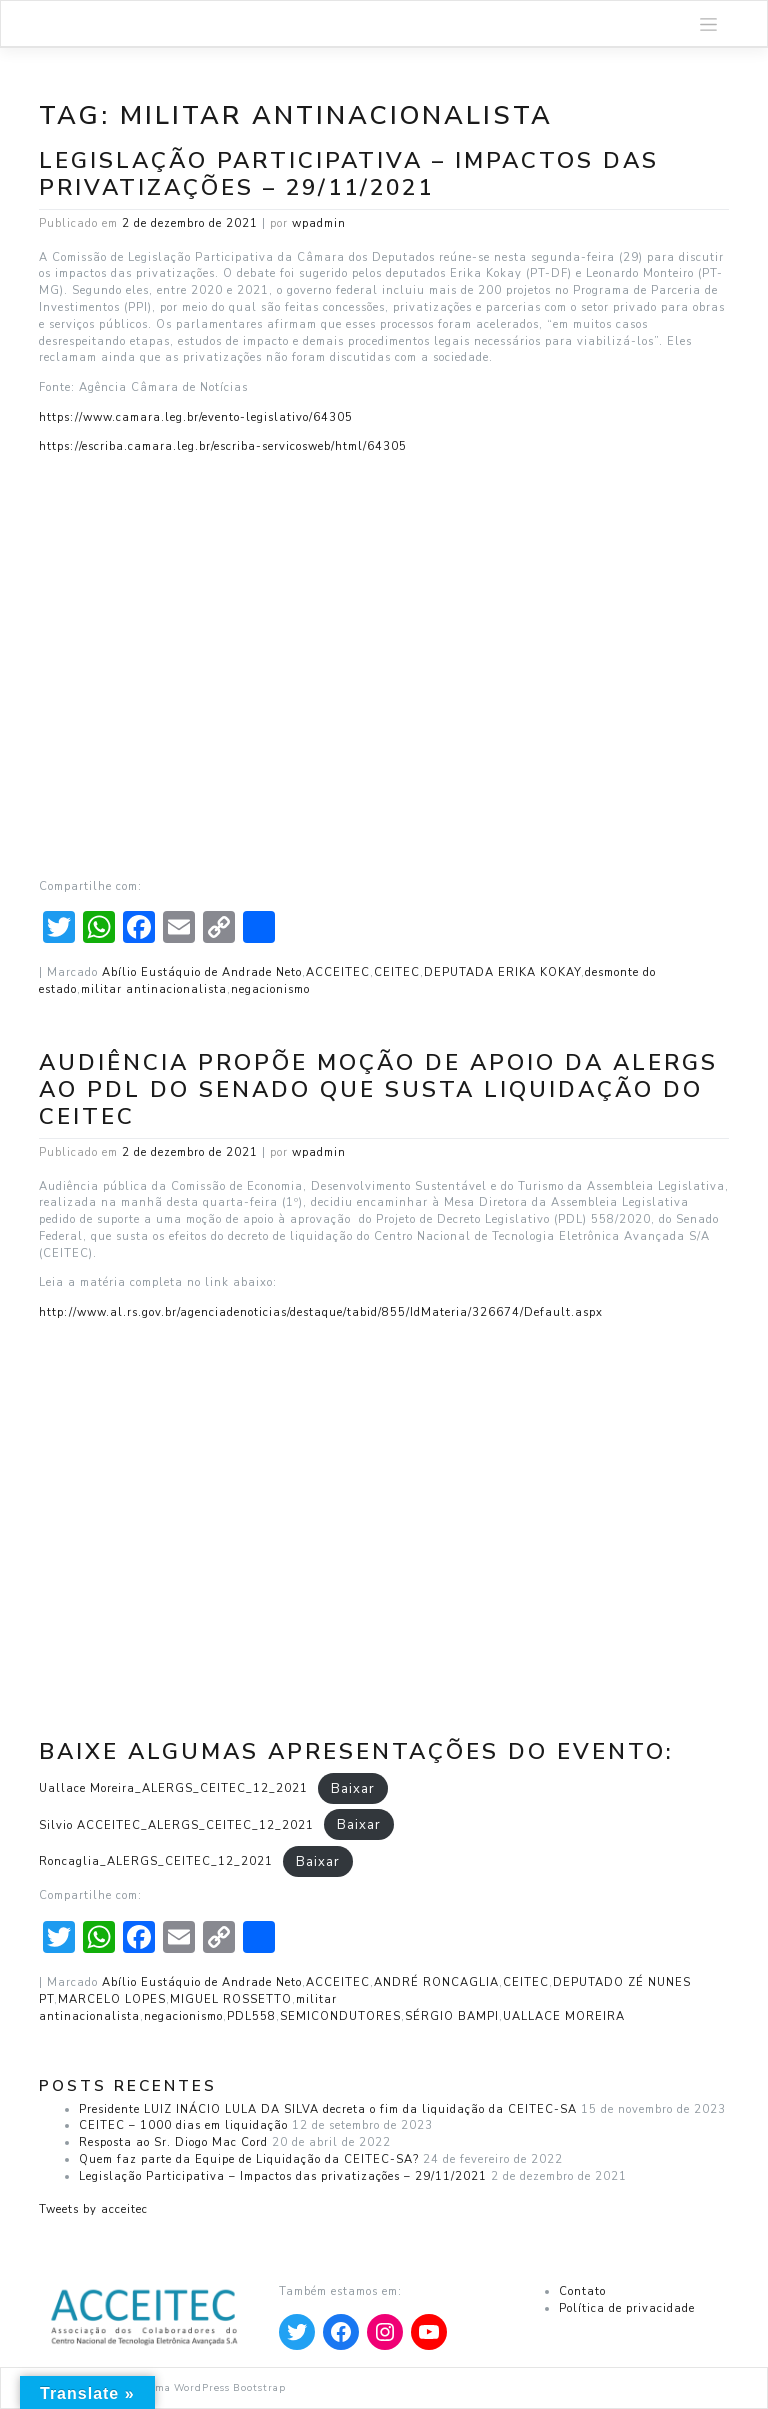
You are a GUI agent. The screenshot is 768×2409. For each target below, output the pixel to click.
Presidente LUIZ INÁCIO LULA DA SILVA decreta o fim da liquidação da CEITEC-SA (328, 2109)
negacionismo (270, 989)
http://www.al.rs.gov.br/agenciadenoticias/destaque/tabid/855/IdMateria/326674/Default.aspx (321, 1312)
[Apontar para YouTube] (429, 2332)
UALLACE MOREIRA (564, 2016)
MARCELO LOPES (112, 1999)
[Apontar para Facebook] (341, 2332)
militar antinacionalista (154, 989)
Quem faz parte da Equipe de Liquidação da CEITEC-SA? (249, 2159)
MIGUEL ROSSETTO (231, 1999)
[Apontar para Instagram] (385, 2332)
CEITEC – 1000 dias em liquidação (183, 2125)
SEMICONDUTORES (340, 2016)
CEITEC (397, 972)
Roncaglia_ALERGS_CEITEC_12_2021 (156, 1861)
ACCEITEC (338, 972)
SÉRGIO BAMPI (452, 2016)
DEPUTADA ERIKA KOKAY (502, 972)
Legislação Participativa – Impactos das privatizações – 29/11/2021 (349, 174)
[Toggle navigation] (709, 23)
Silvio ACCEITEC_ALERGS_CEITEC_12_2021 (176, 1825)
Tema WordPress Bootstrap (215, 2387)
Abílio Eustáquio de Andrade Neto (202, 972)
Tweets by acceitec (93, 2209)
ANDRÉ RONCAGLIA (436, 1982)
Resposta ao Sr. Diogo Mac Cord (173, 2142)
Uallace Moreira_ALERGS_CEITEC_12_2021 (173, 1788)
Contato (582, 2291)
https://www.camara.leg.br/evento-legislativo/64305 (196, 417)
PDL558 (251, 2016)
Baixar (353, 1788)
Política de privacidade (627, 2308)
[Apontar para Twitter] (297, 2332)
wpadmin (319, 223)
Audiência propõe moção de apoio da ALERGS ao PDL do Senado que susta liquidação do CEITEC (378, 1089)
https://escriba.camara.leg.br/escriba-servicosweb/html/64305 (223, 446)
